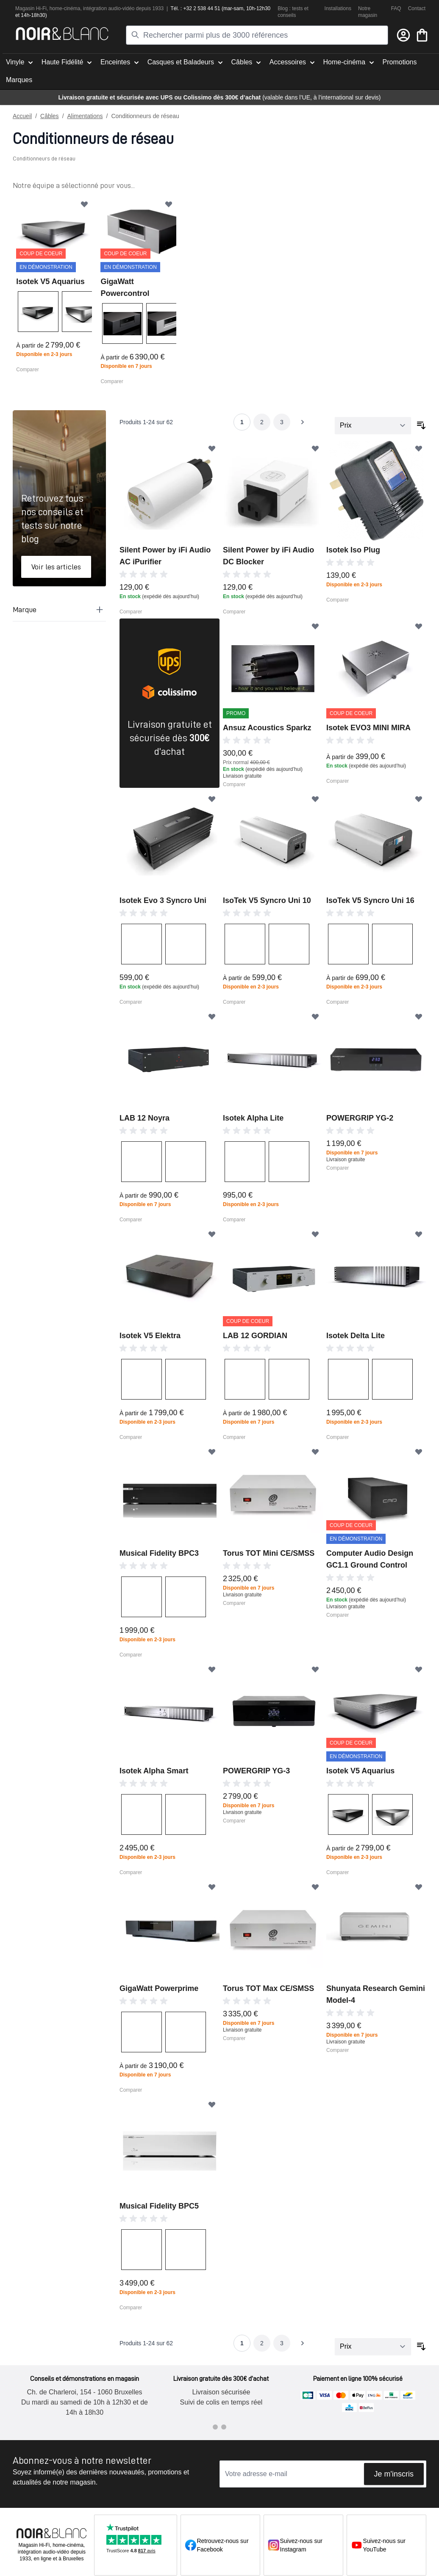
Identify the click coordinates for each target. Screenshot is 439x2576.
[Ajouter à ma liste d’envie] (84, 204)
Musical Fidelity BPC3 (159, 1553)
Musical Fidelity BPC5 (159, 2205)
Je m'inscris (394, 2473)
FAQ (396, 8)
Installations (338, 8)
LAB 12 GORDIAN (255, 1335)
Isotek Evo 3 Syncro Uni (162, 900)
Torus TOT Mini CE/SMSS (268, 1553)
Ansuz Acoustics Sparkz (267, 727)
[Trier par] (373, 425)
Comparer (27, 369)
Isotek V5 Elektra (150, 1335)
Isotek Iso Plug (353, 549)
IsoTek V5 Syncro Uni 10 (267, 900)
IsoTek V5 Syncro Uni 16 (370, 900)
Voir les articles (56, 566)
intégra (91, 8)
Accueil (22, 116)
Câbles (49, 116)
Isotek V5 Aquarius (50, 281)
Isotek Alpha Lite (253, 1117)
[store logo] (62, 33)
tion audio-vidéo (117, 8)
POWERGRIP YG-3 (256, 1770)
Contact (416, 8)
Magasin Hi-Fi (31, 8)
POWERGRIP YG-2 (359, 1117)
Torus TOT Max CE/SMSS (268, 1988)
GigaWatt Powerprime (158, 1988)
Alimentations (85, 116)
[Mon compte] (403, 35)
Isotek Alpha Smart (153, 1770)
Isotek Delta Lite (355, 1335)
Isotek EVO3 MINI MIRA (368, 727)
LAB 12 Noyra (144, 1117)
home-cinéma (65, 8)
